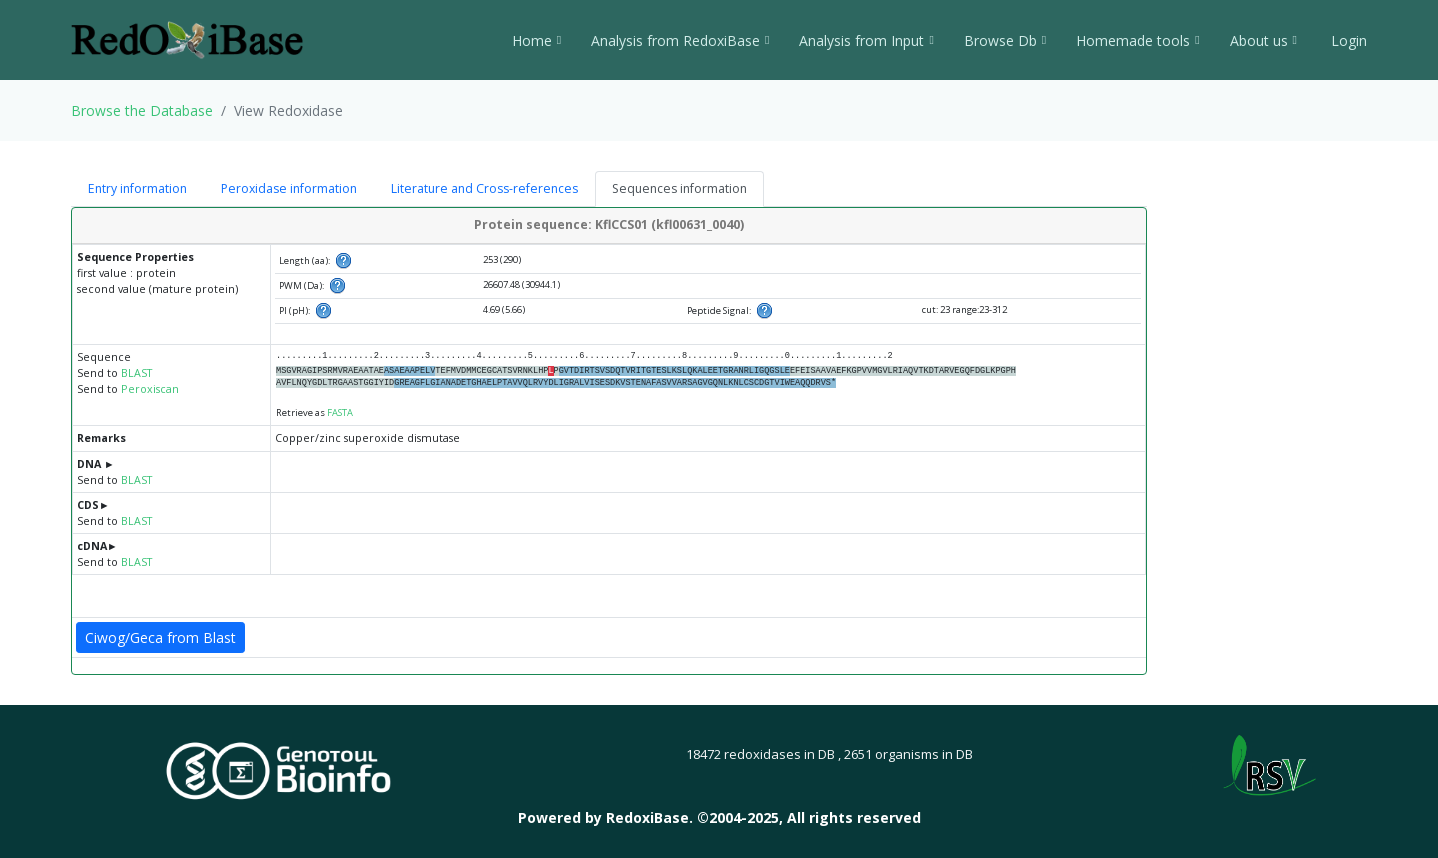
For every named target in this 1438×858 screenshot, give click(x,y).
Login (1347, 40)
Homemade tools (1137, 40)
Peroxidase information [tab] (289, 188)
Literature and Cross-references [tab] (484, 188)
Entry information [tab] (137, 188)
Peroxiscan (150, 389)
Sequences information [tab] (679, 188)
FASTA (340, 412)
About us (1263, 40)
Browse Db (1005, 40)
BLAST (136, 373)
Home (536, 40)
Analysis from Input (866, 40)
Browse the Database (142, 110)
